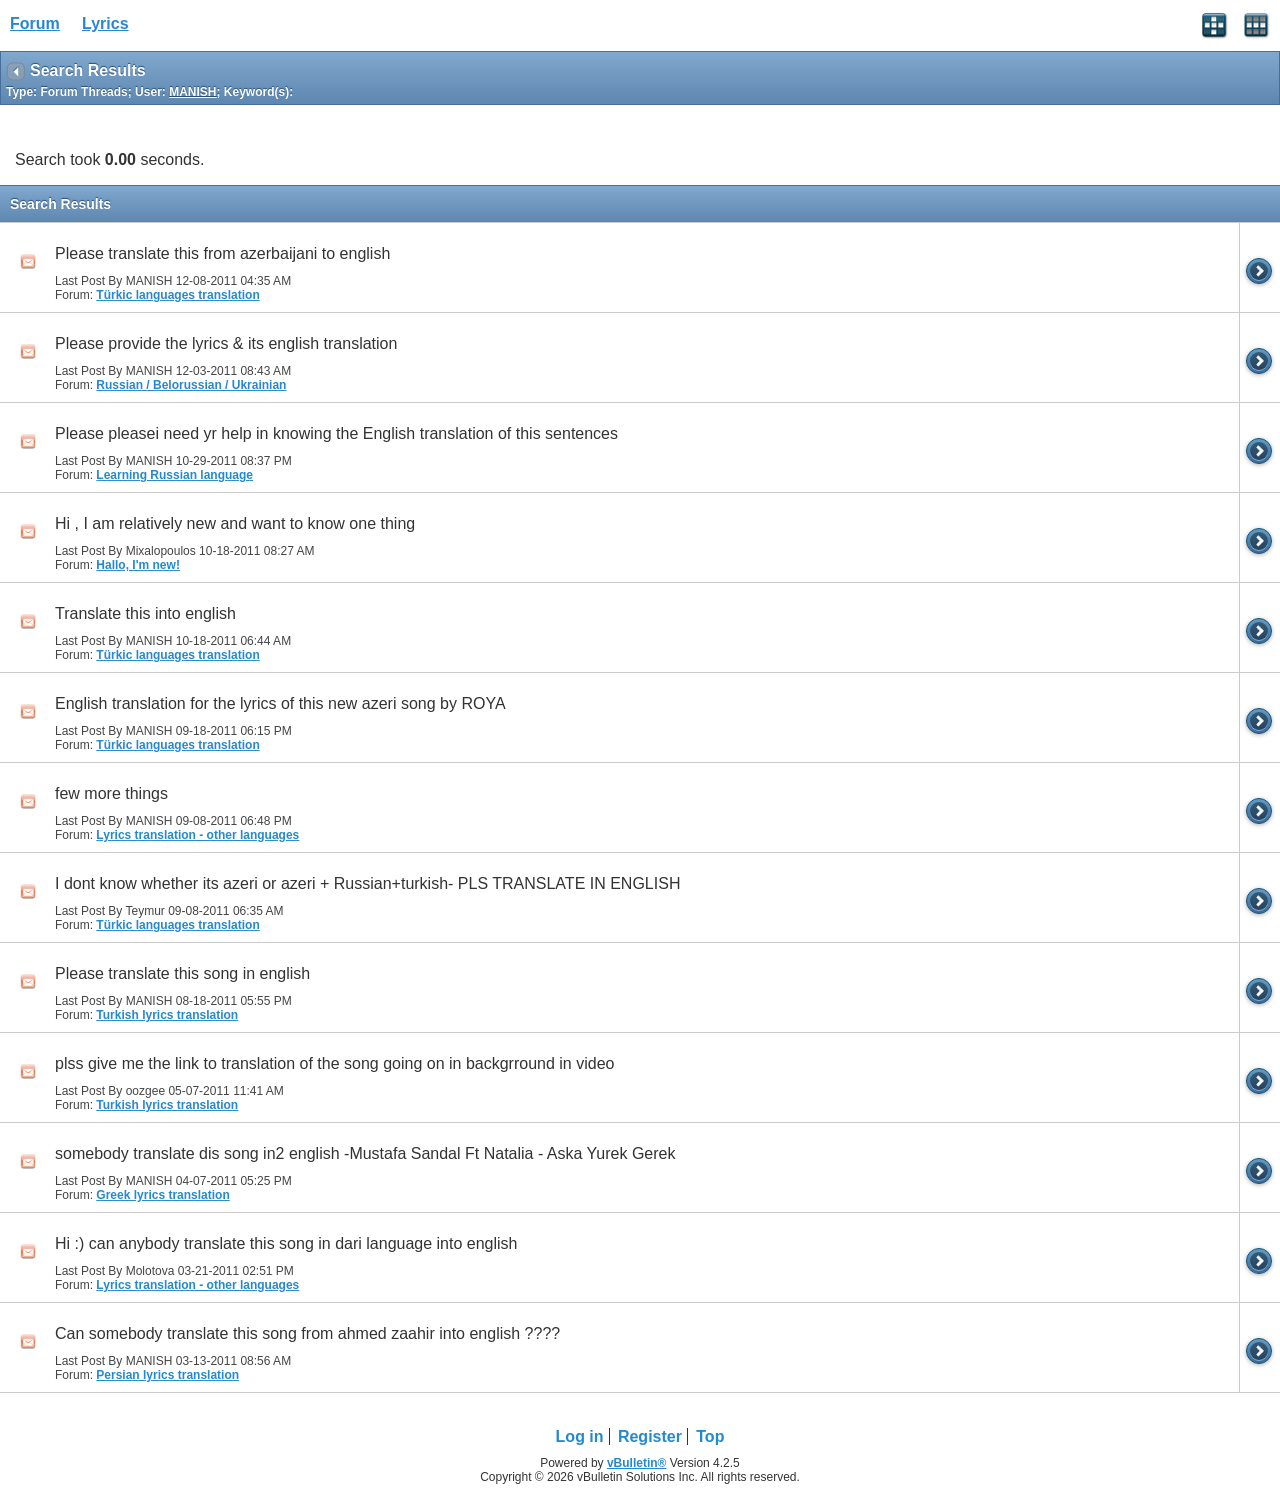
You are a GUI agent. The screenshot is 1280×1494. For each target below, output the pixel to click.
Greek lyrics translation (162, 1195)
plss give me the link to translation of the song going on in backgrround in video (334, 1063)
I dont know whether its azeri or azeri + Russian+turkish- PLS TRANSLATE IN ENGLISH (367, 883)
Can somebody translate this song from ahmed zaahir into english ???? (307, 1333)
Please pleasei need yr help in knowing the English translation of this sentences (336, 433)
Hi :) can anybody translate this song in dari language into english (286, 1243)
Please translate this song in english (182, 973)
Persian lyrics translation (167, 1375)
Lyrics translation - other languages (197, 835)
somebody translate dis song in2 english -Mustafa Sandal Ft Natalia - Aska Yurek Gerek (365, 1153)
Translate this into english (145, 613)
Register (650, 1436)
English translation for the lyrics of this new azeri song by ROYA (280, 703)
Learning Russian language (174, 475)
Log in (580, 1436)
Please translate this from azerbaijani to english (222, 253)
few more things (111, 793)
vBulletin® (637, 1463)
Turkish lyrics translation (167, 1015)
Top (710, 1436)
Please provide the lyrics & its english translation (226, 343)
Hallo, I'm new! (138, 565)
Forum (35, 23)
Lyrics (105, 23)
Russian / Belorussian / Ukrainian (191, 385)
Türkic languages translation (177, 295)
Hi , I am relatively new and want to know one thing (235, 523)
